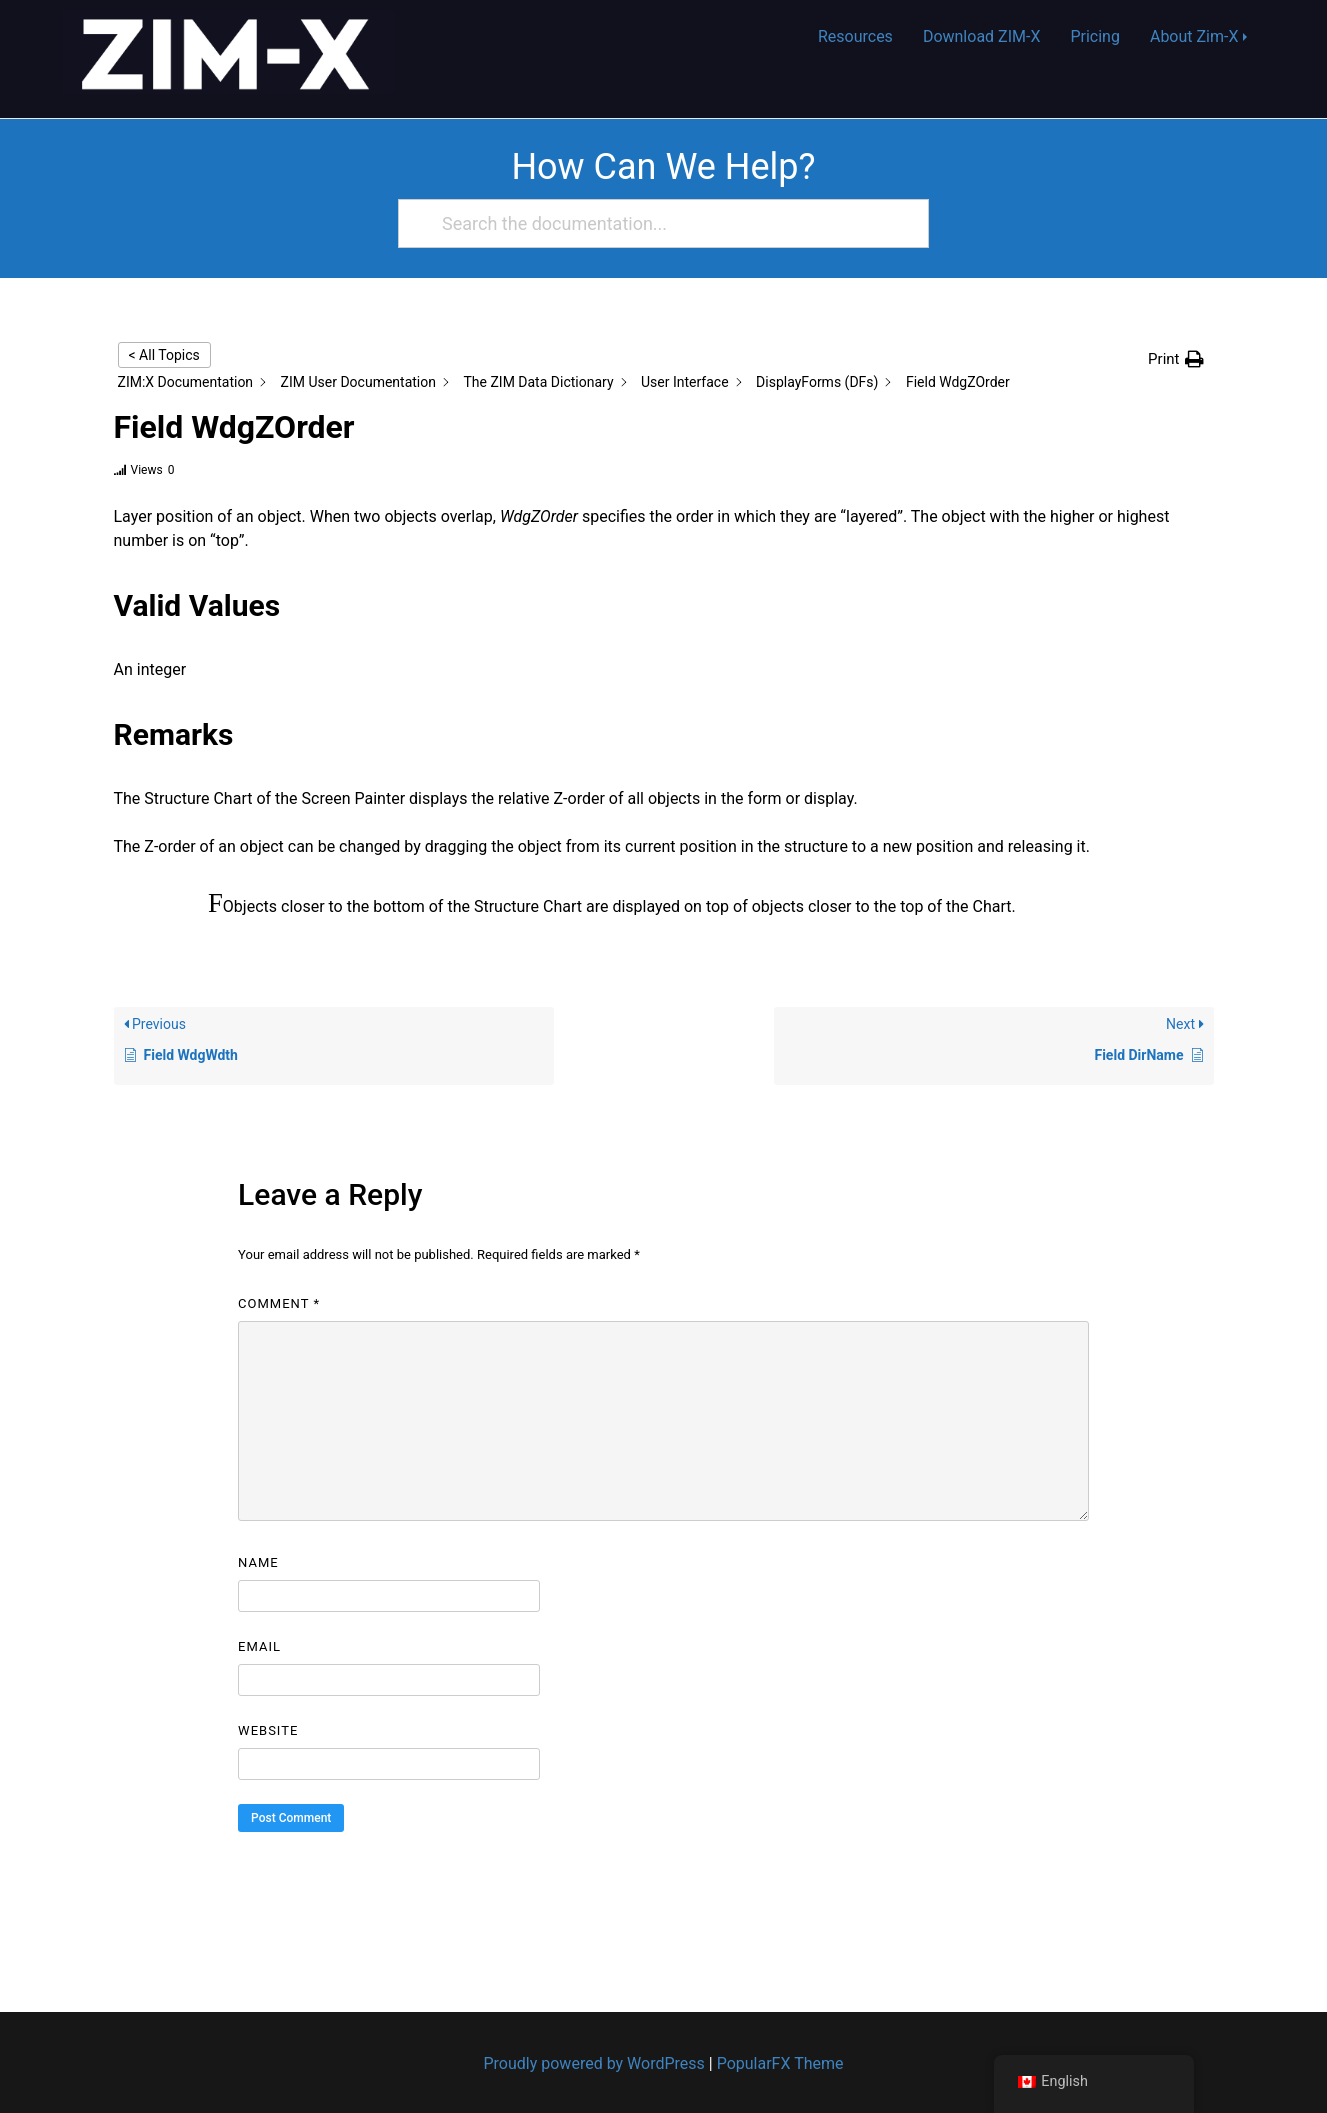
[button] (1175, 359)
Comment (279, 1303)
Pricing (1095, 36)
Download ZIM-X (982, 36)
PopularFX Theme (780, 2063)
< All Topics (164, 355)
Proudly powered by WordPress (596, 2063)
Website (268, 1730)
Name (258, 1562)
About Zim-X (1194, 36)
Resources (855, 36)
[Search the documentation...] (655, 223)
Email (259, 1646)
